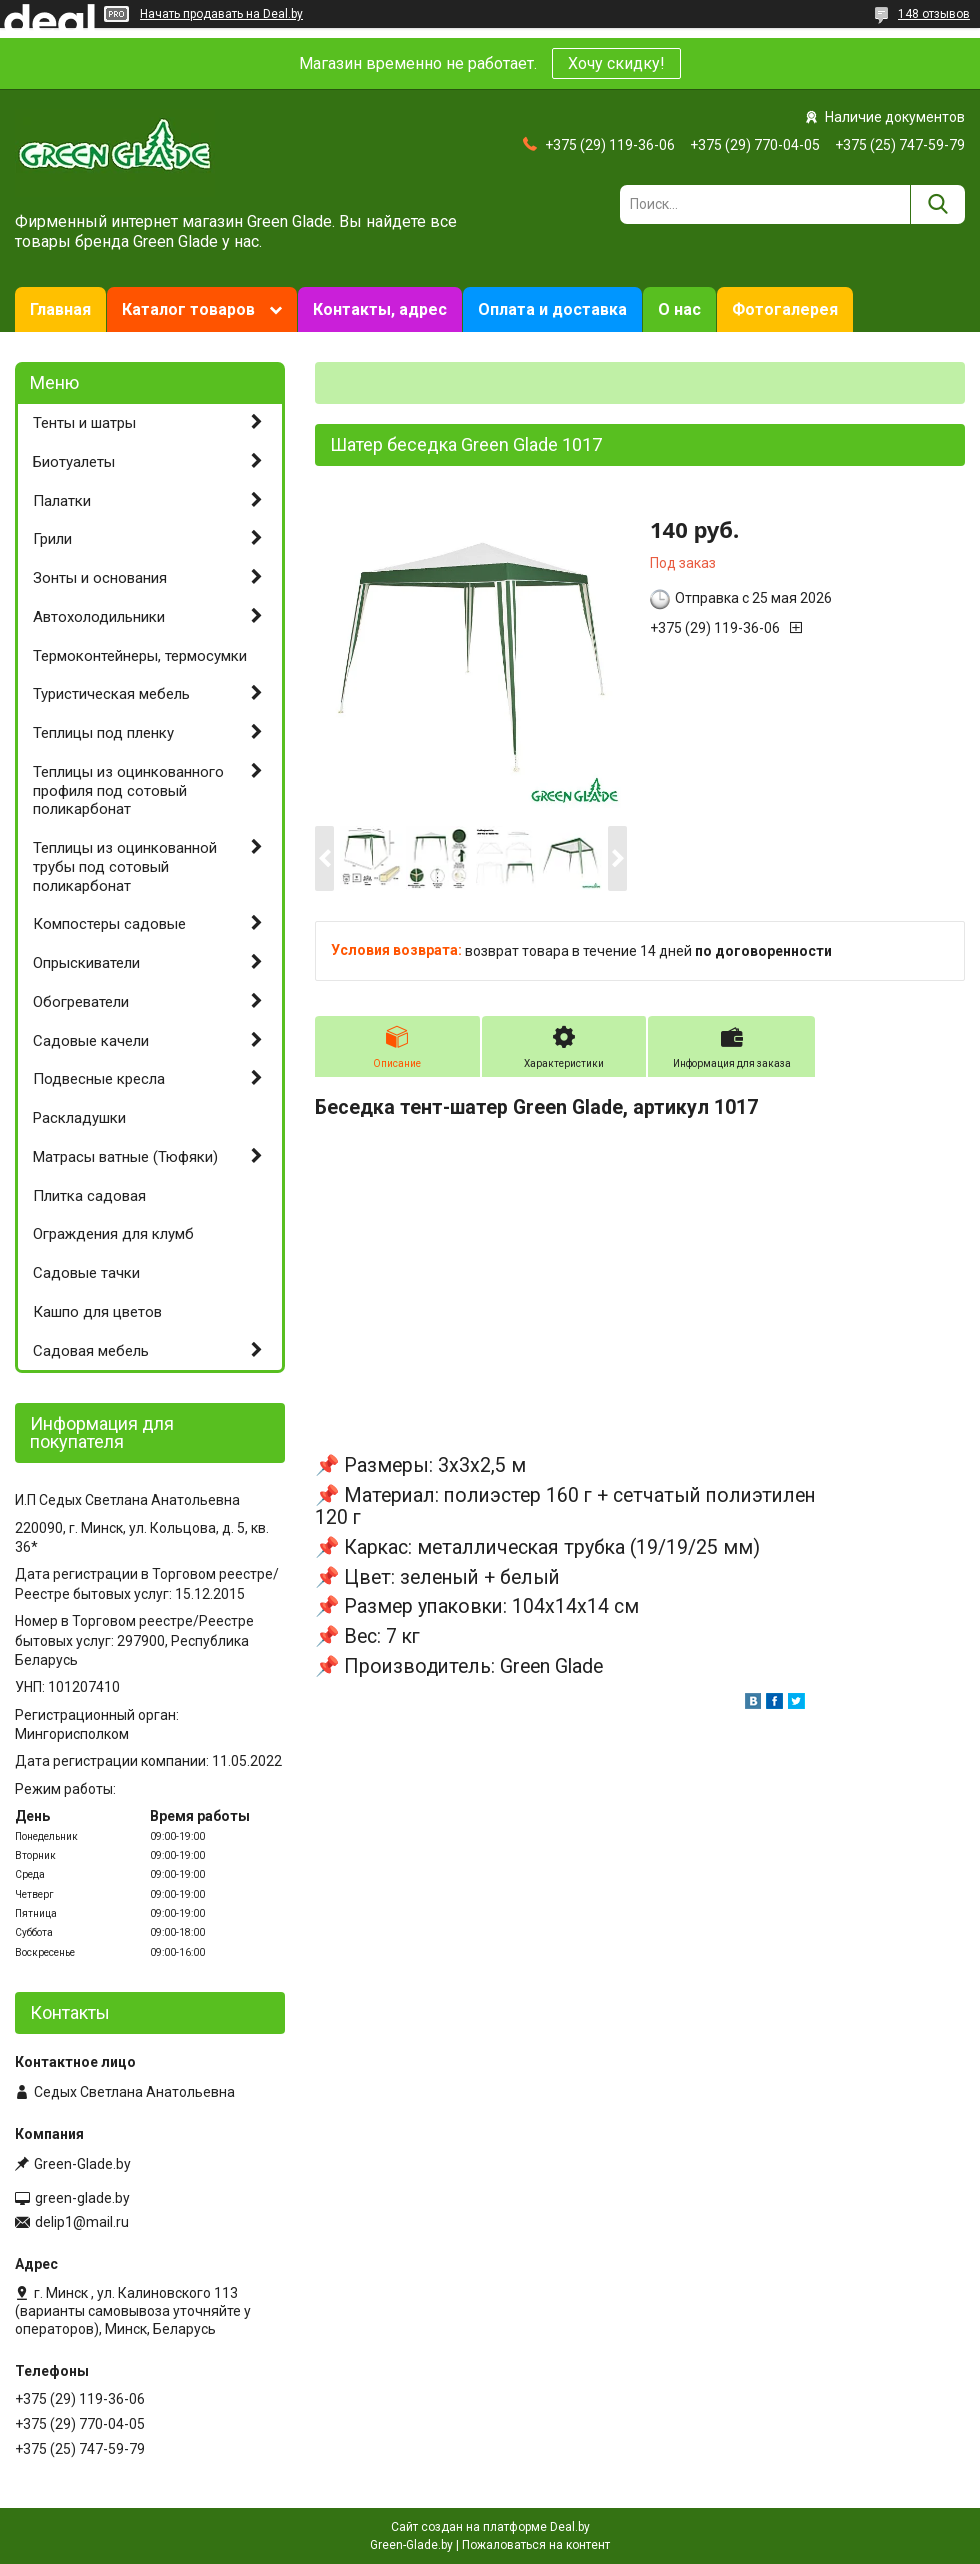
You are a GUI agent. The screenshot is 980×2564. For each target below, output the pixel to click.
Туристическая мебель (111, 694)
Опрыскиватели (86, 963)
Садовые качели (91, 1041)
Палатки (62, 501)
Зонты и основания (100, 578)
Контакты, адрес (380, 309)
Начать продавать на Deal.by (221, 14)
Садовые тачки (86, 1273)
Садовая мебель (91, 1351)
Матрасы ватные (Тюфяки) (125, 1157)
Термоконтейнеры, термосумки (140, 656)
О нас (679, 309)
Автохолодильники (99, 617)
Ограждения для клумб (113, 1234)
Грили (52, 539)
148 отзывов (934, 14)
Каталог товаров (188, 309)
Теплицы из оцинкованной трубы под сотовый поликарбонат (125, 867)
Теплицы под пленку (103, 733)
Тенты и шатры (84, 423)
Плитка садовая (89, 1196)
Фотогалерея (785, 309)
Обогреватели (81, 1002)
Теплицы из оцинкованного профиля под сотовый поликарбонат (128, 791)
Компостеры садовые (109, 924)
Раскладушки (79, 1118)
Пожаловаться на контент (536, 2545)
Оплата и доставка (552, 309)
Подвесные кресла (99, 1079)
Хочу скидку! (616, 63)
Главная (60, 309)
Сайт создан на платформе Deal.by (490, 2527)
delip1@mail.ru (82, 2222)
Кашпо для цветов (97, 1312)
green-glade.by (82, 2198)
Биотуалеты (74, 462)
